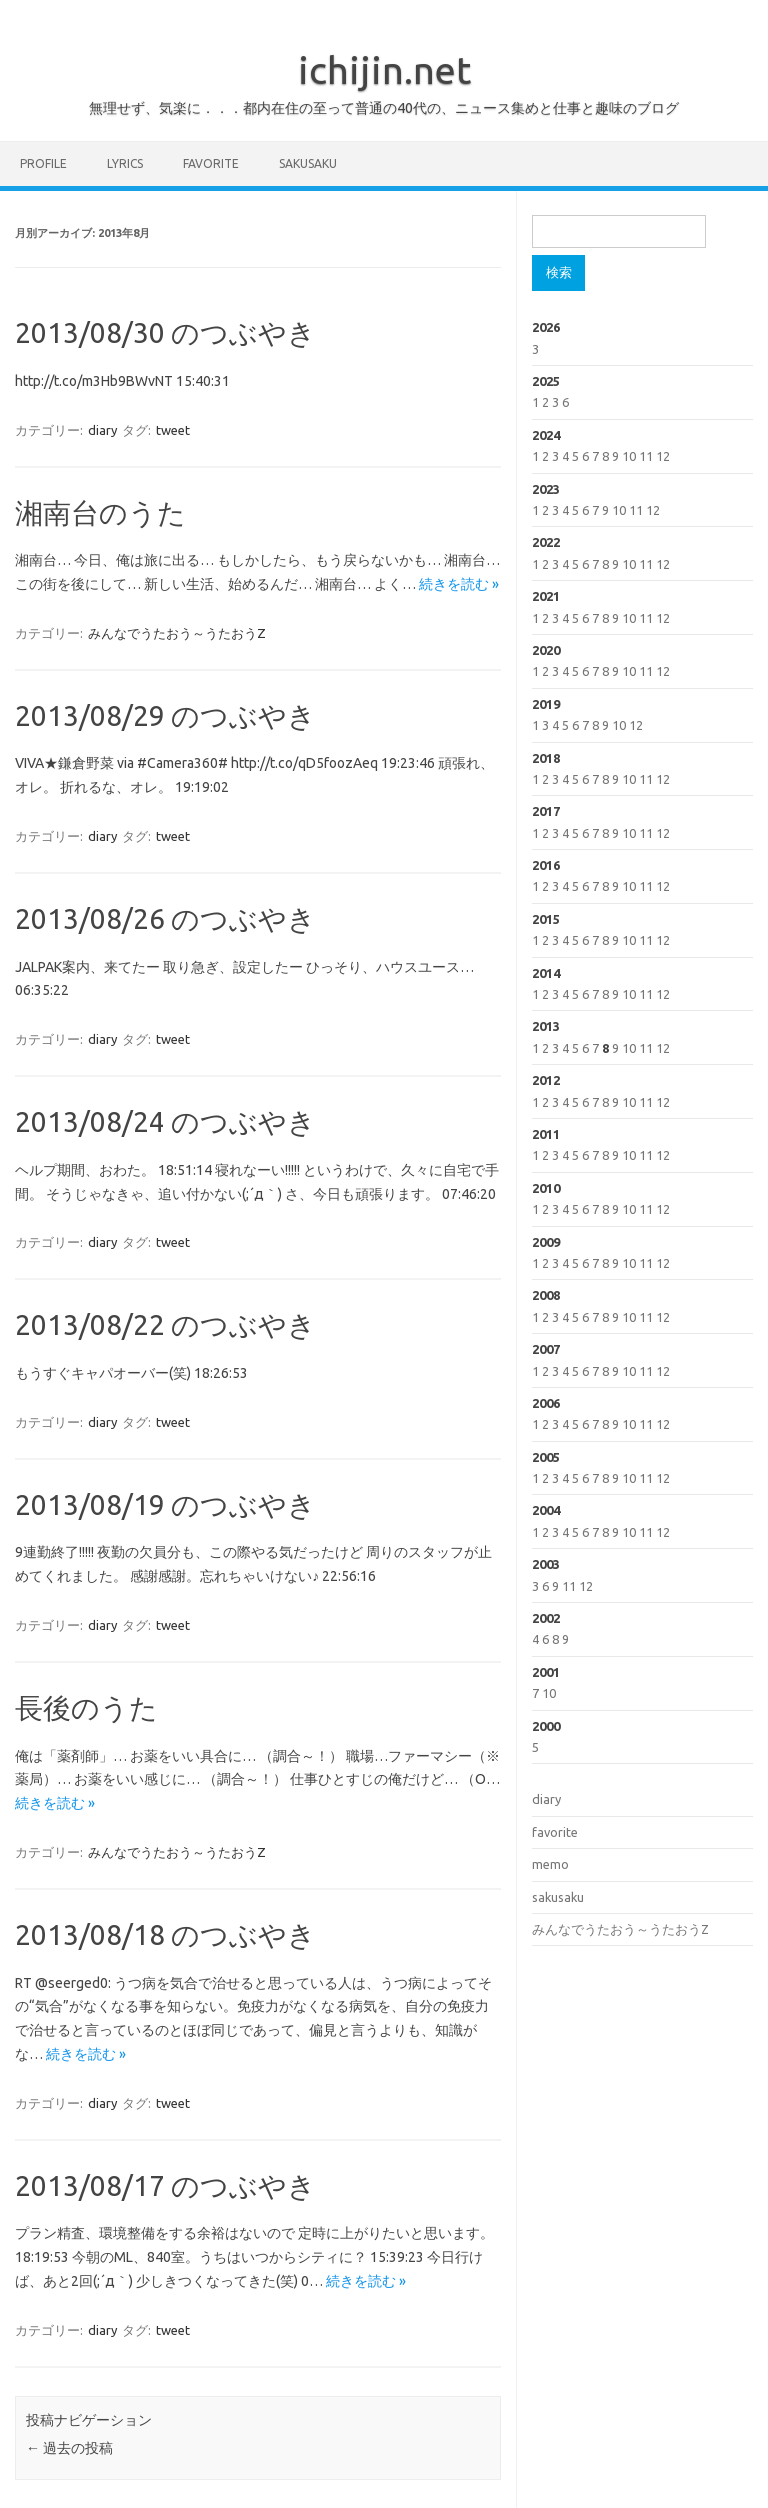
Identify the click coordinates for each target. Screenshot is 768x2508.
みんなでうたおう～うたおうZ (177, 633)
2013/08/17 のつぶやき (165, 2185)
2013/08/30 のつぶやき (165, 332)
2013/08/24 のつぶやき (165, 1121)
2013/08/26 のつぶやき (165, 918)
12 (663, 456)
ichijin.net (384, 70)
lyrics (125, 163)
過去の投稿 (69, 2448)
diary (102, 430)
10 (629, 456)
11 (646, 456)
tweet (173, 430)
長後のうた (86, 1707)
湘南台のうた (100, 512)
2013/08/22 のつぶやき (165, 1324)
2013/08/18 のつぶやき (165, 1934)
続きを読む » (459, 584)
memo (550, 1864)
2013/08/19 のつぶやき (165, 1504)
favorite (211, 163)
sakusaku (308, 163)
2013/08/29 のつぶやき (165, 715)
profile (43, 163)
